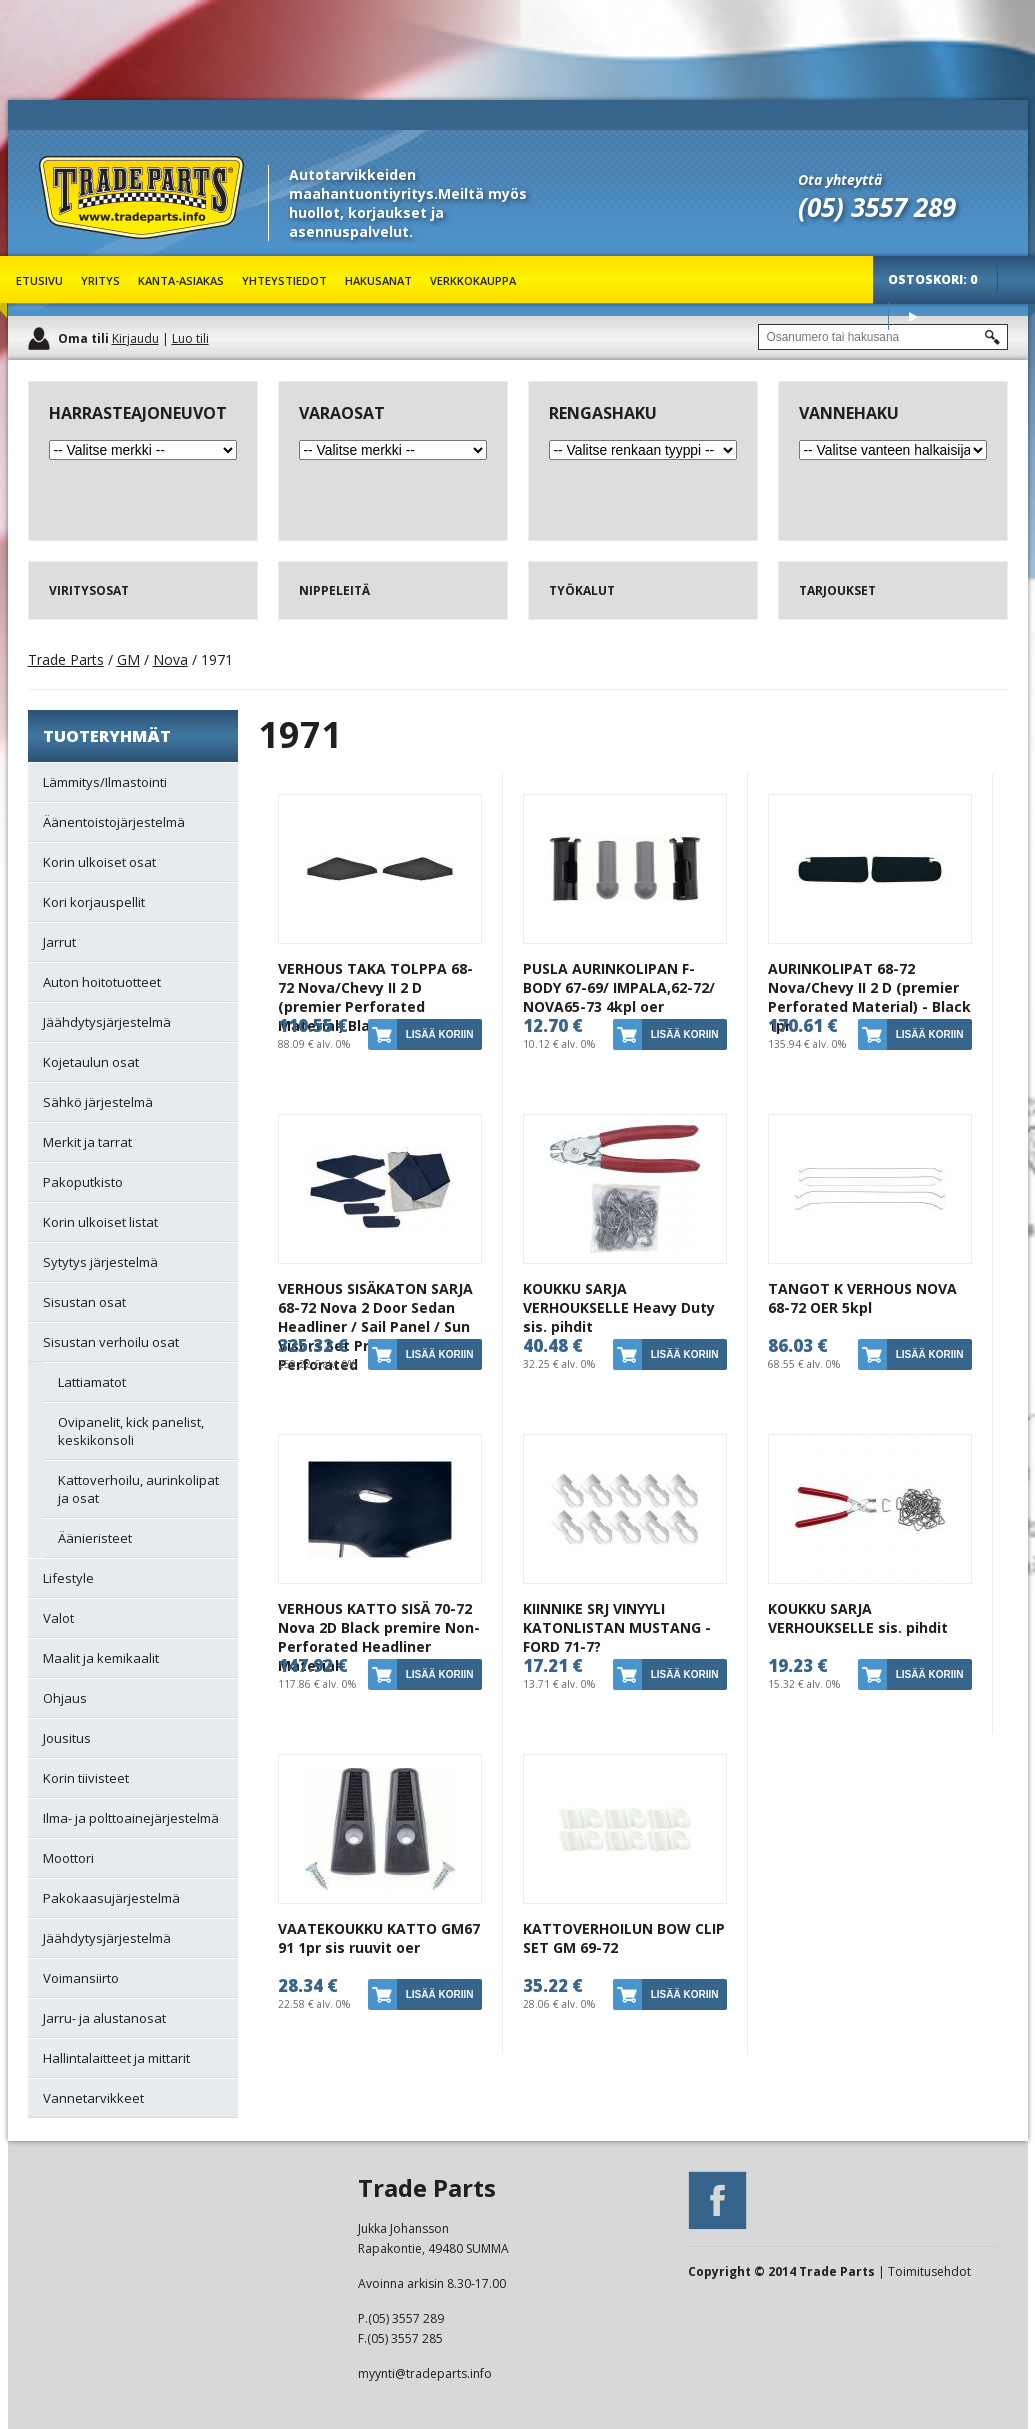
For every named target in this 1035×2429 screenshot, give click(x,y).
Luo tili (190, 338)
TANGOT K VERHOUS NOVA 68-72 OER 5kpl (862, 1298)
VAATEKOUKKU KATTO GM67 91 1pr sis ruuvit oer (379, 1938)
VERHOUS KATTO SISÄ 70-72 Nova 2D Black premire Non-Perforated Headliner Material (379, 1637)
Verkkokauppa (473, 280)
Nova (170, 659)
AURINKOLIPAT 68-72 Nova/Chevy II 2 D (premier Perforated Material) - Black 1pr (869, 997)
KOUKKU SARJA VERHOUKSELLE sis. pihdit (858, 1618)
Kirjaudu (135, 338)
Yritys (100, 280)
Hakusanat (378, 280)
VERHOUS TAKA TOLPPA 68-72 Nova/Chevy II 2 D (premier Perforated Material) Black (375, 997)
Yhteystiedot (284, 280)
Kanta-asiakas (181, 280)
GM (128, 659)
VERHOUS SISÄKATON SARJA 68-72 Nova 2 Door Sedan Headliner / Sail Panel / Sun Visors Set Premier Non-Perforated (375, 1326)
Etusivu (39, 280)
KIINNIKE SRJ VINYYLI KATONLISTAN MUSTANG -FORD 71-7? (617, 1627)
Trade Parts (76, 249)
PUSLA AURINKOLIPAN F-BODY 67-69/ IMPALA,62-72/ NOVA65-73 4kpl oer (619, 987)
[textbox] (883, 337)
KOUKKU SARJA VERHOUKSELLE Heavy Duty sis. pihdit (619, 1307)
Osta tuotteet (913, 316)
